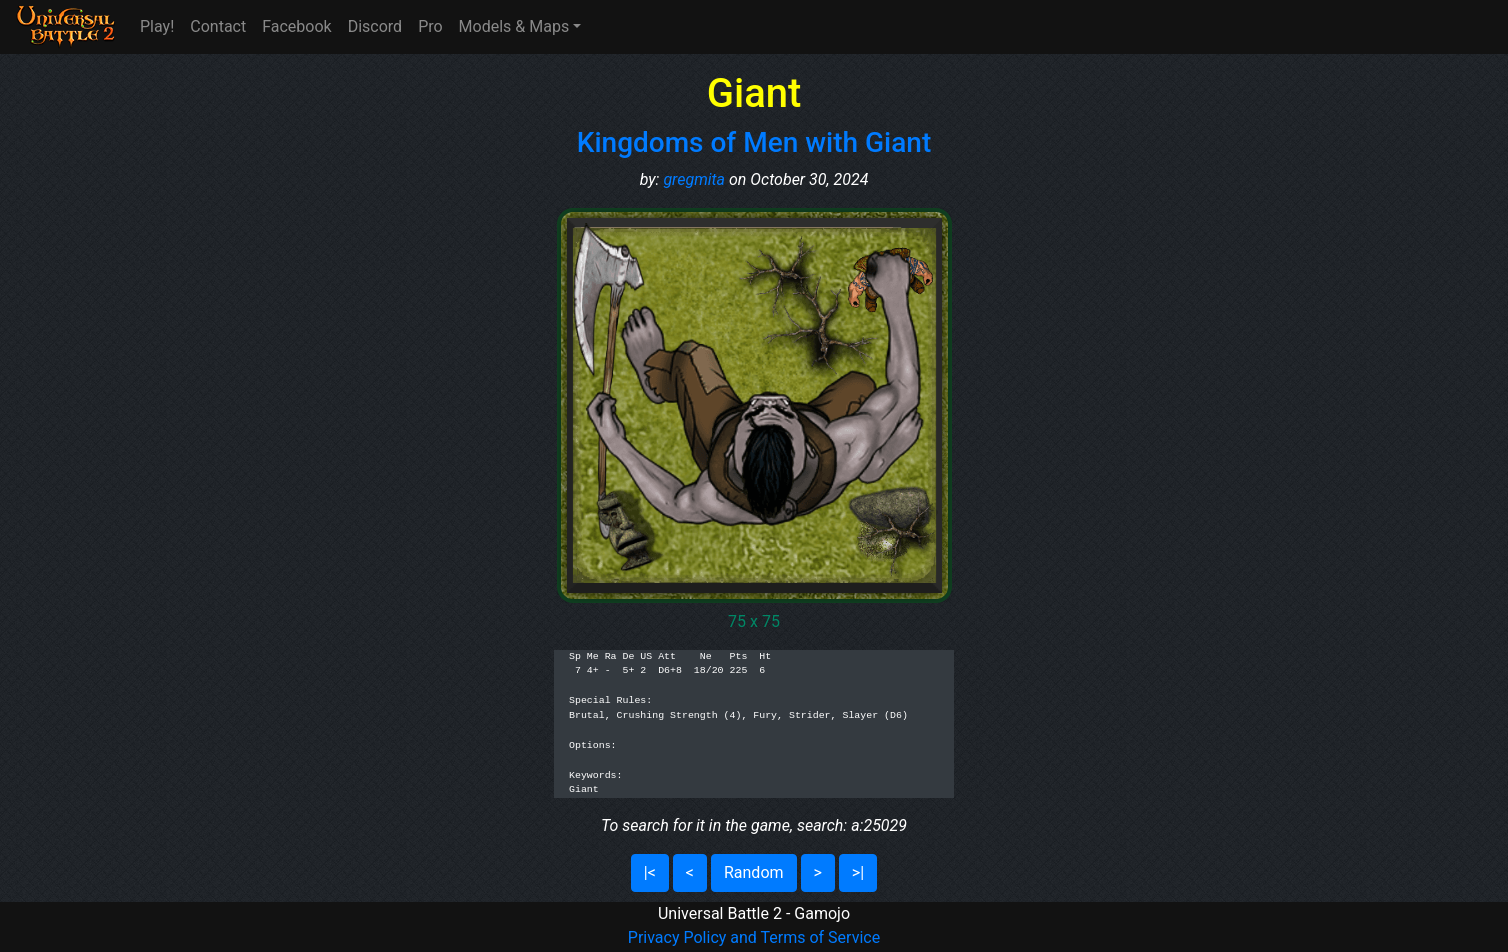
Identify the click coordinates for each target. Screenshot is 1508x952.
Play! (157, 26)
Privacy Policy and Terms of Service (754, 937)
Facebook (296, 26)
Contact (218, 26)
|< (650, 872)
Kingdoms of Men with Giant (754, 142)
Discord (375, 26)
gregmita (694, 179)
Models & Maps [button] (514, 26)
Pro (430, 26)
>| (858, 872)
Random (754, 872)
